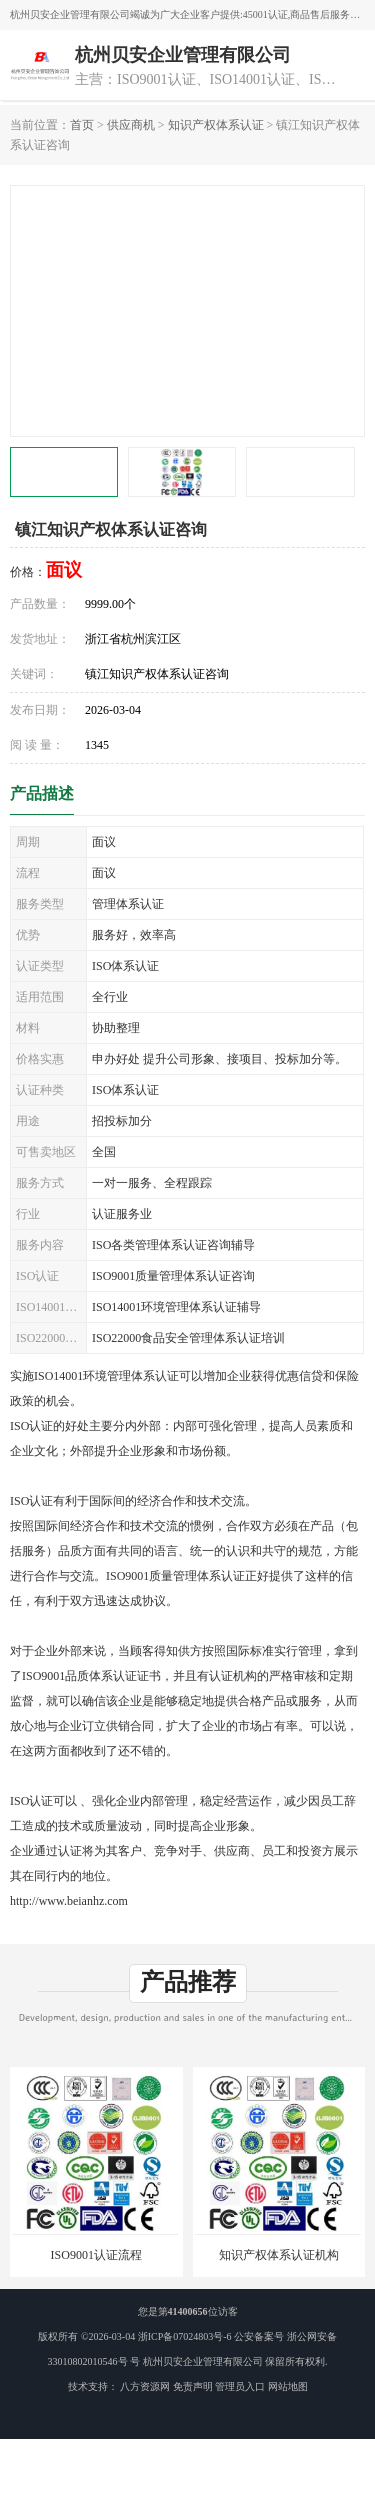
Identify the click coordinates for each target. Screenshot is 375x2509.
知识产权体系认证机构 (279, 2255)
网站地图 (288, 2386)
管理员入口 (240, 2386)
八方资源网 (145, 2386)
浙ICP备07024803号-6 (185, 2336)
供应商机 (131, 125)
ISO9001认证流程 (96, 2255)
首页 (82, 125)
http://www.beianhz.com (69, 1901)
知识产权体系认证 (216, 125)
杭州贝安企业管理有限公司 (203, 2361)
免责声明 (193, 2386)
